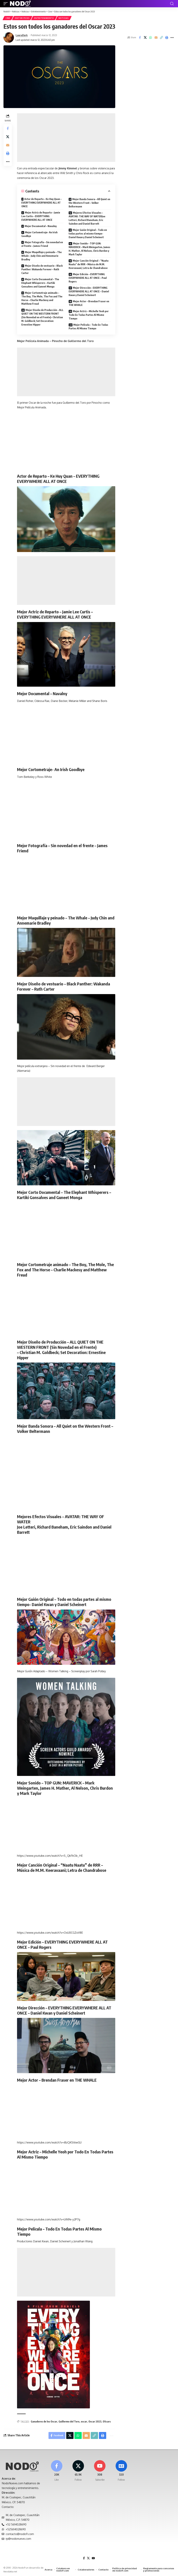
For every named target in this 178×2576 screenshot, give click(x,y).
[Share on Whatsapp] (150, 37)
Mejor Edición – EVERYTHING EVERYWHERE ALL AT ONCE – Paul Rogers (88, 278)
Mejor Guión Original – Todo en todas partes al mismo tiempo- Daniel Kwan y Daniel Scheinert (88, 233)
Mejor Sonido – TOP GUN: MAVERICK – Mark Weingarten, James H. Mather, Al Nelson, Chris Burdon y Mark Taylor (89, 249)
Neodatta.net (10, 2571)
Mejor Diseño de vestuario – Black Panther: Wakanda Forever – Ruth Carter (42, 269)
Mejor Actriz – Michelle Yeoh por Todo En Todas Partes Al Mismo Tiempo (89, 315)
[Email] (155, 37)
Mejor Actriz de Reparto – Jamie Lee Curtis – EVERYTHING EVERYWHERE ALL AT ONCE (40, 216)
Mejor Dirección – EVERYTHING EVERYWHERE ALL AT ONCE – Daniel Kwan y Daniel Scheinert (89, 291)
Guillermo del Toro (69, 2421)
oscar (84, 2421)
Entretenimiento (44, 18)
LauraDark (22, 35)
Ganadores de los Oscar (44, 2421)
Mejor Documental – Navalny (41, 226)
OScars (107, 2421)
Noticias (64, 18)
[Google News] (121, 2471)
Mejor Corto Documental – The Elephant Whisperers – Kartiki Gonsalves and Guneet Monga (40, 283)
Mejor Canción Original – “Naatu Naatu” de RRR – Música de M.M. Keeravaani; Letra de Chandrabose (88, 264)
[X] (78, 2471)
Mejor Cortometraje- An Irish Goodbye (39, 234)
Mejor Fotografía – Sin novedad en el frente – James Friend (42, 244)
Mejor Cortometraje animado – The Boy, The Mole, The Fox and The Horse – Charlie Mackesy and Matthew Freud (41, 298)
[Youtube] (100, 2471)
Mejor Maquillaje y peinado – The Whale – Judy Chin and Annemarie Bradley (41, 256)
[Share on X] (145, 37)
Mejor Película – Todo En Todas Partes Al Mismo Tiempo (88, 326)
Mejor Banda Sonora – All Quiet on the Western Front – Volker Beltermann (89, 203)
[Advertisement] (66, 137)
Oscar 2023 (94, 2421)
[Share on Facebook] (139, 37)
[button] (6, 3)
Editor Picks (22, 18)
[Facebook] (56, 2471)
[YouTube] (93, 2558)
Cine (8, 18)
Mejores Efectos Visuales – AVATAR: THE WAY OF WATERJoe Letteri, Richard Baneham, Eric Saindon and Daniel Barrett (87, 218)
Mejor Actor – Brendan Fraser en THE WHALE (89, 303)
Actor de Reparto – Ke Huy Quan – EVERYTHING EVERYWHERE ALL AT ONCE (41, 202)
